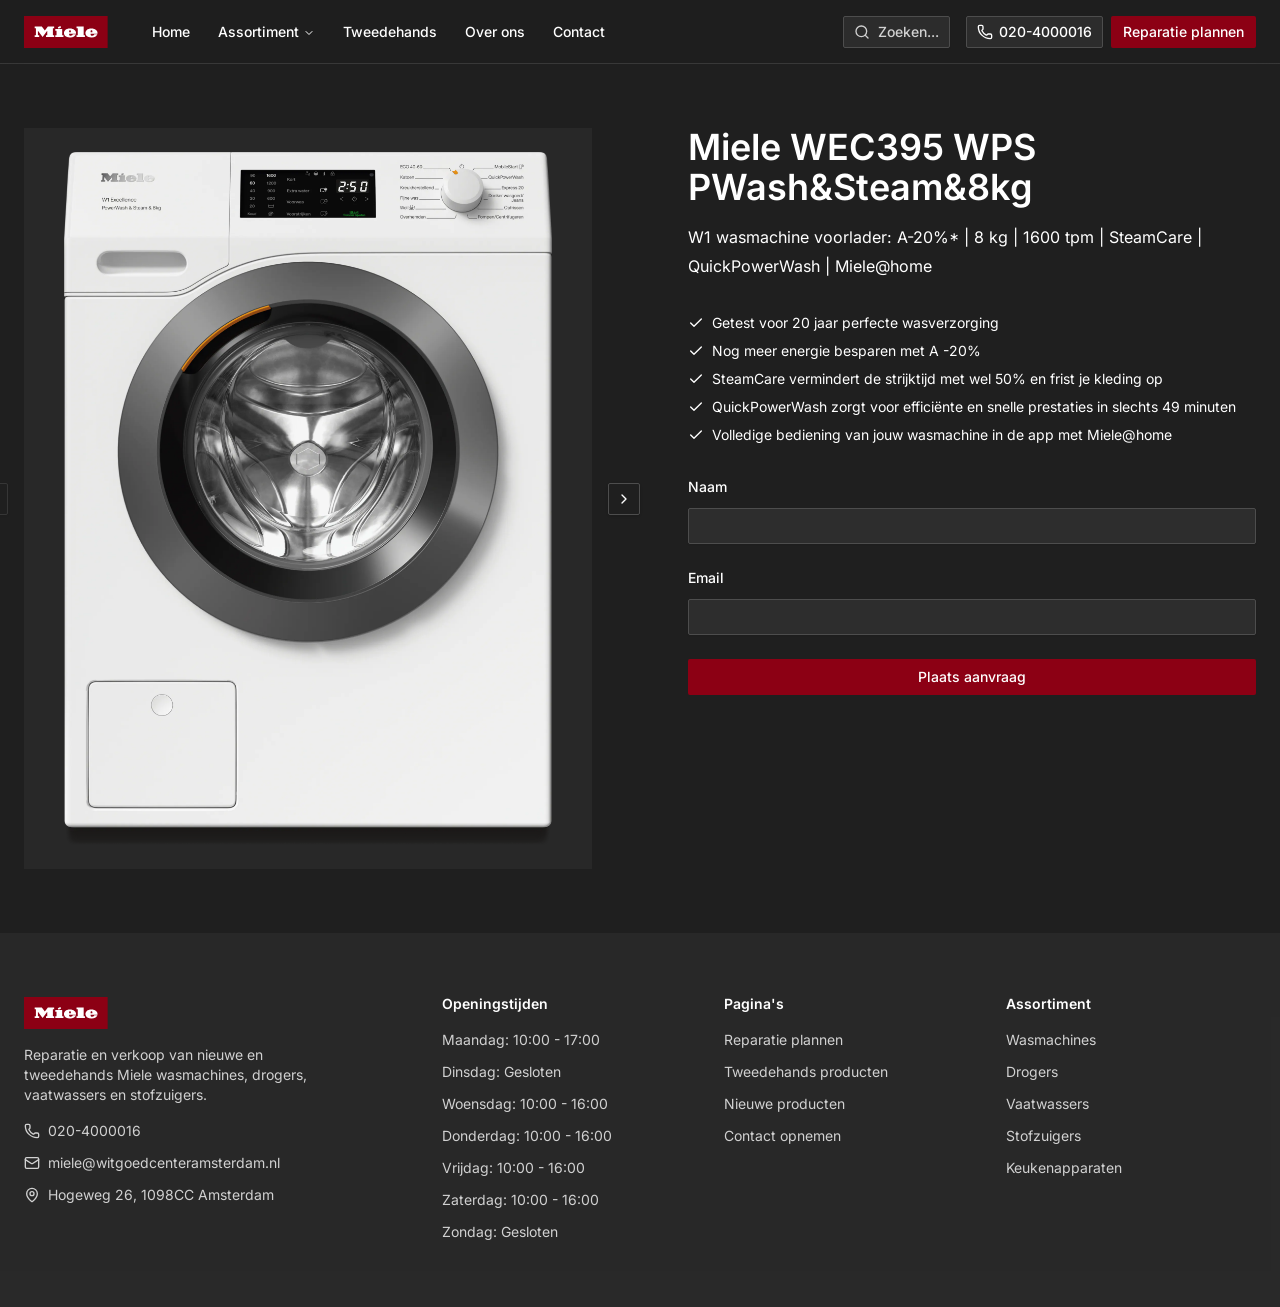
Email (706, 577)
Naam (707, 486)
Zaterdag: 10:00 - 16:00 (520, 1199)
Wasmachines (1051, 1039)
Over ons (495, 31)
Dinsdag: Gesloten (501, 1071)
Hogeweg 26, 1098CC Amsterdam (149, 1194)
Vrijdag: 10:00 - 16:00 (513, 1167)
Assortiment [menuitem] (266, 31)
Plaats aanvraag (972, 676)
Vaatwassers (1047, 1103)
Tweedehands (390, 31)
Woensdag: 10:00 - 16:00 (525, 1103)
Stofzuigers (1043, 1135)
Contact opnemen (782, 1135)
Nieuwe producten (784, 1103)
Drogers (1032, 1071)
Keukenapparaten (1064, 1167)
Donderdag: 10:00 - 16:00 (527, 1135)
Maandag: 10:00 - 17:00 (521, 1039)
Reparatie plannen (1183, 31)
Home (171, 31)
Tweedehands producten (806, 1071)
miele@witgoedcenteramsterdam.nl (152, 1162)
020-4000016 (1034, 31)
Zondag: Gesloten (500, 1231)
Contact (579, 31)
